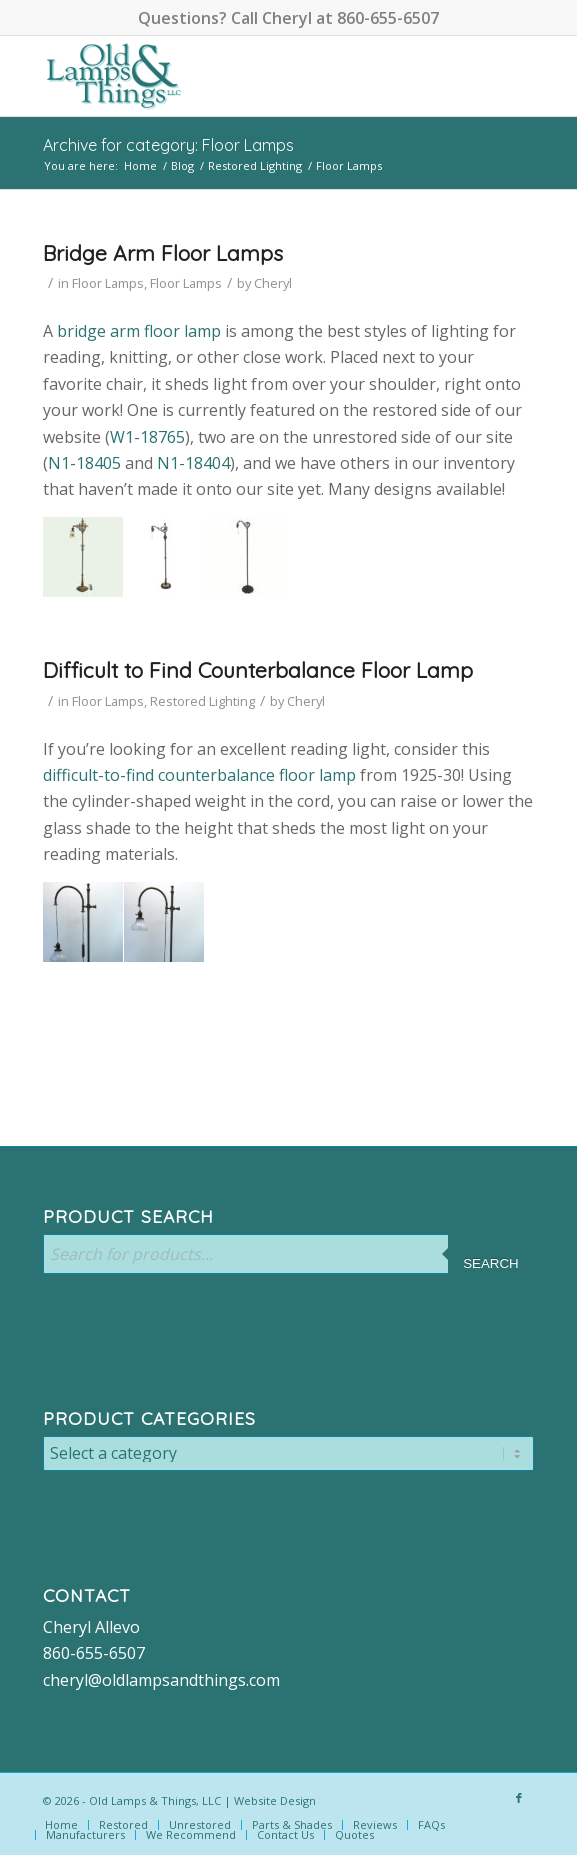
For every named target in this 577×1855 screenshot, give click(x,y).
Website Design (275, 1800)
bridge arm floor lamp (139, 331)
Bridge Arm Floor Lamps (163, 253)
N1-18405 (84, 463)
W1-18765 (147, 437)
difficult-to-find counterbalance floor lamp (199, 775)
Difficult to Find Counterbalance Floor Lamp (258, 670)
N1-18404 (193, 463)
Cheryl (273, 283)
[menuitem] (61, 1825)
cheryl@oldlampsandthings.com (161, 1680)
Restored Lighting (202, 701)
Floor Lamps (108, 283)
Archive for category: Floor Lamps (168, 145)
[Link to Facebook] (519, 1798)
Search (491, 1263)
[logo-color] (239, 76)
